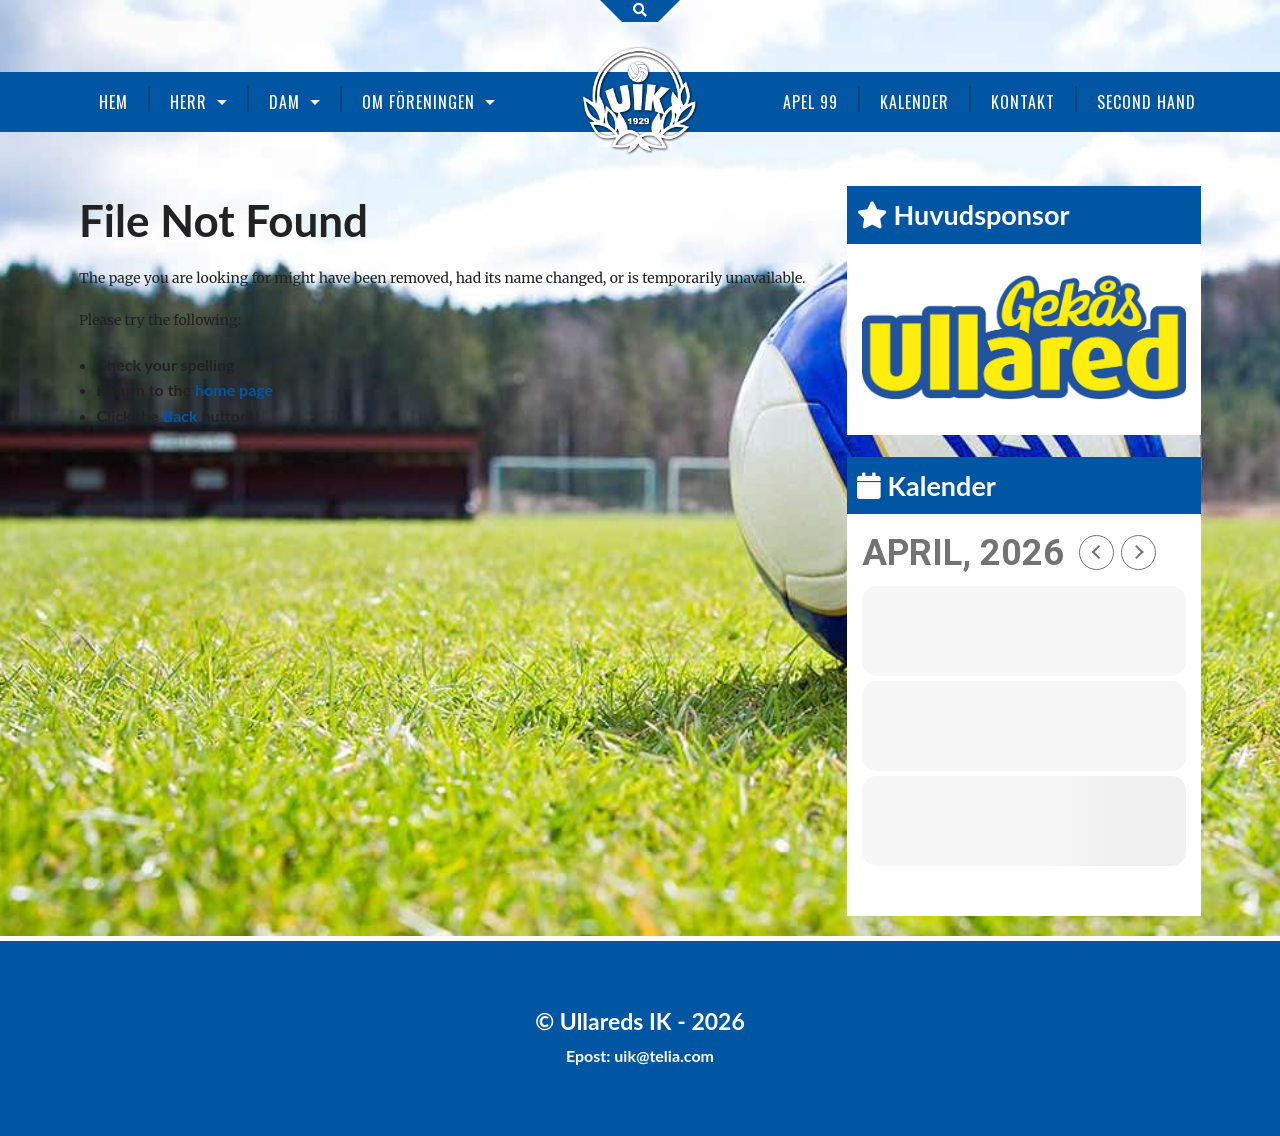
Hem (113, 102)
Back (180, 415)
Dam (284, 102)
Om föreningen (418, 102)
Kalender (914, 102)
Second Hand (1146, 102)
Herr (188, 102)
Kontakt (1023, 102)
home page (234, 389)
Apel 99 (810, 102)
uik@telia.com (664, 1055)
